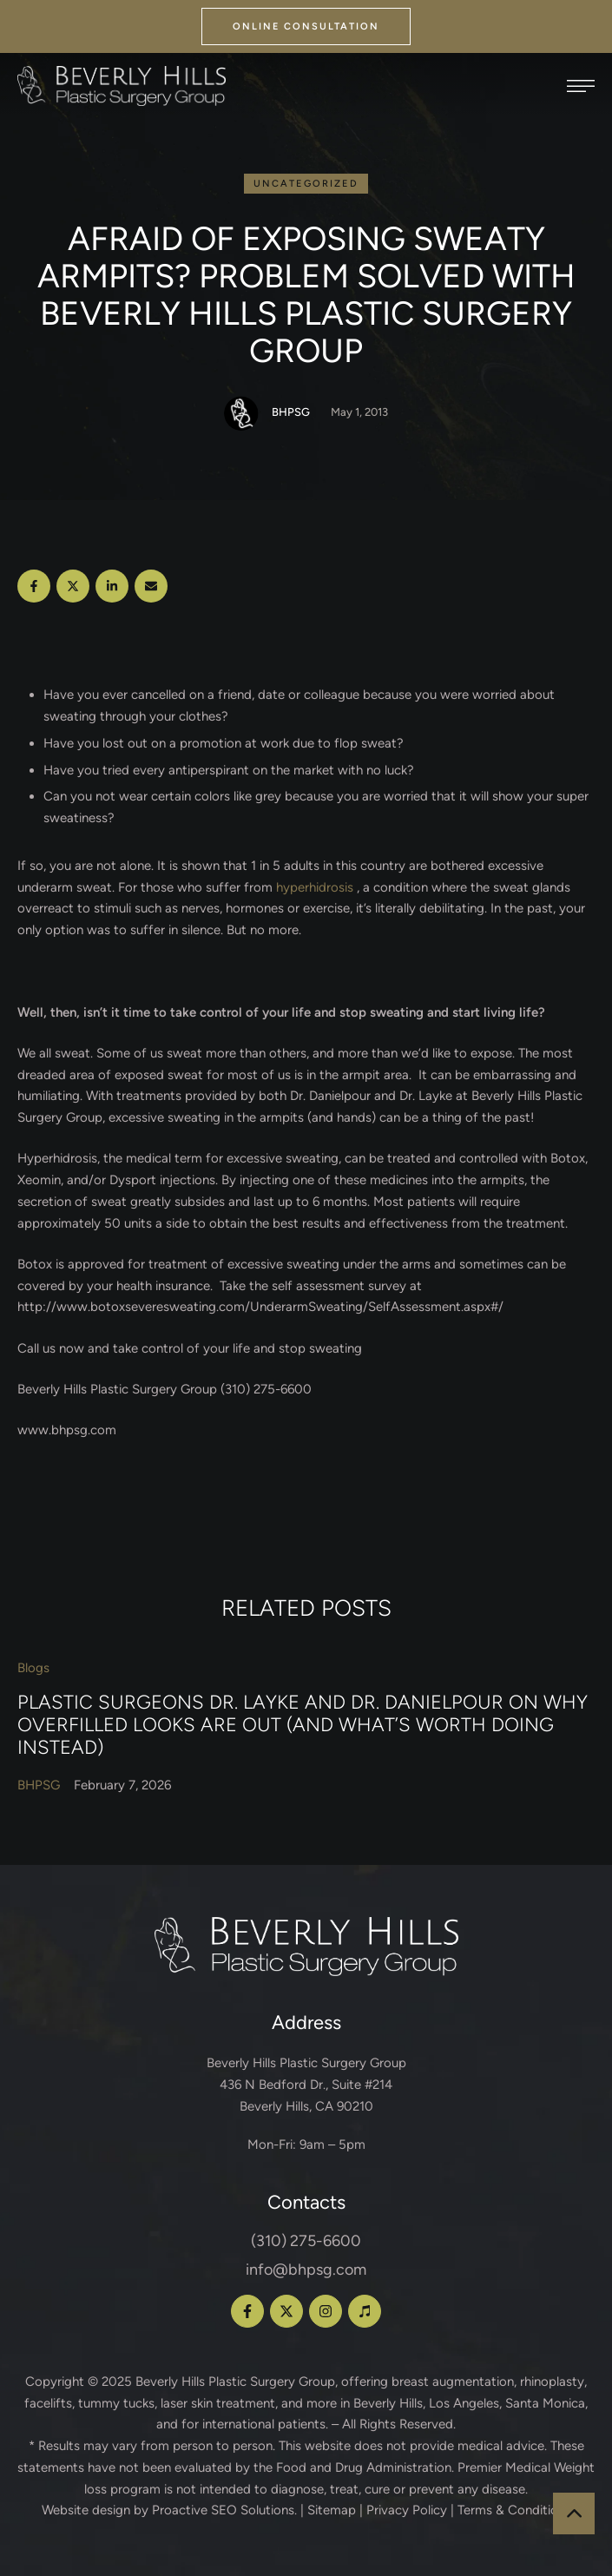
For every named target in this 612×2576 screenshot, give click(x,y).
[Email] (151, 586)
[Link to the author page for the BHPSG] (241, 413)
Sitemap (331, 2510)
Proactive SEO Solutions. (224, 2510)
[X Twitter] (72, 586)
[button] (306, 26)
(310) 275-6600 (306, 2240)
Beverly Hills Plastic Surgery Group (235, 2381)
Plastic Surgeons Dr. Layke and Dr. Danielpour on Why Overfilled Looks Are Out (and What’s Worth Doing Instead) (302, 1724)
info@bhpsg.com (306, 2269)
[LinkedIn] (111, 586)
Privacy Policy (406, 2510)
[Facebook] (33, 586)
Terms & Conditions (514, 2510)
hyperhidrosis (314, 887)
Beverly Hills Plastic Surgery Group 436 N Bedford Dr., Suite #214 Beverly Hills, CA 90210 (306, 2084)
